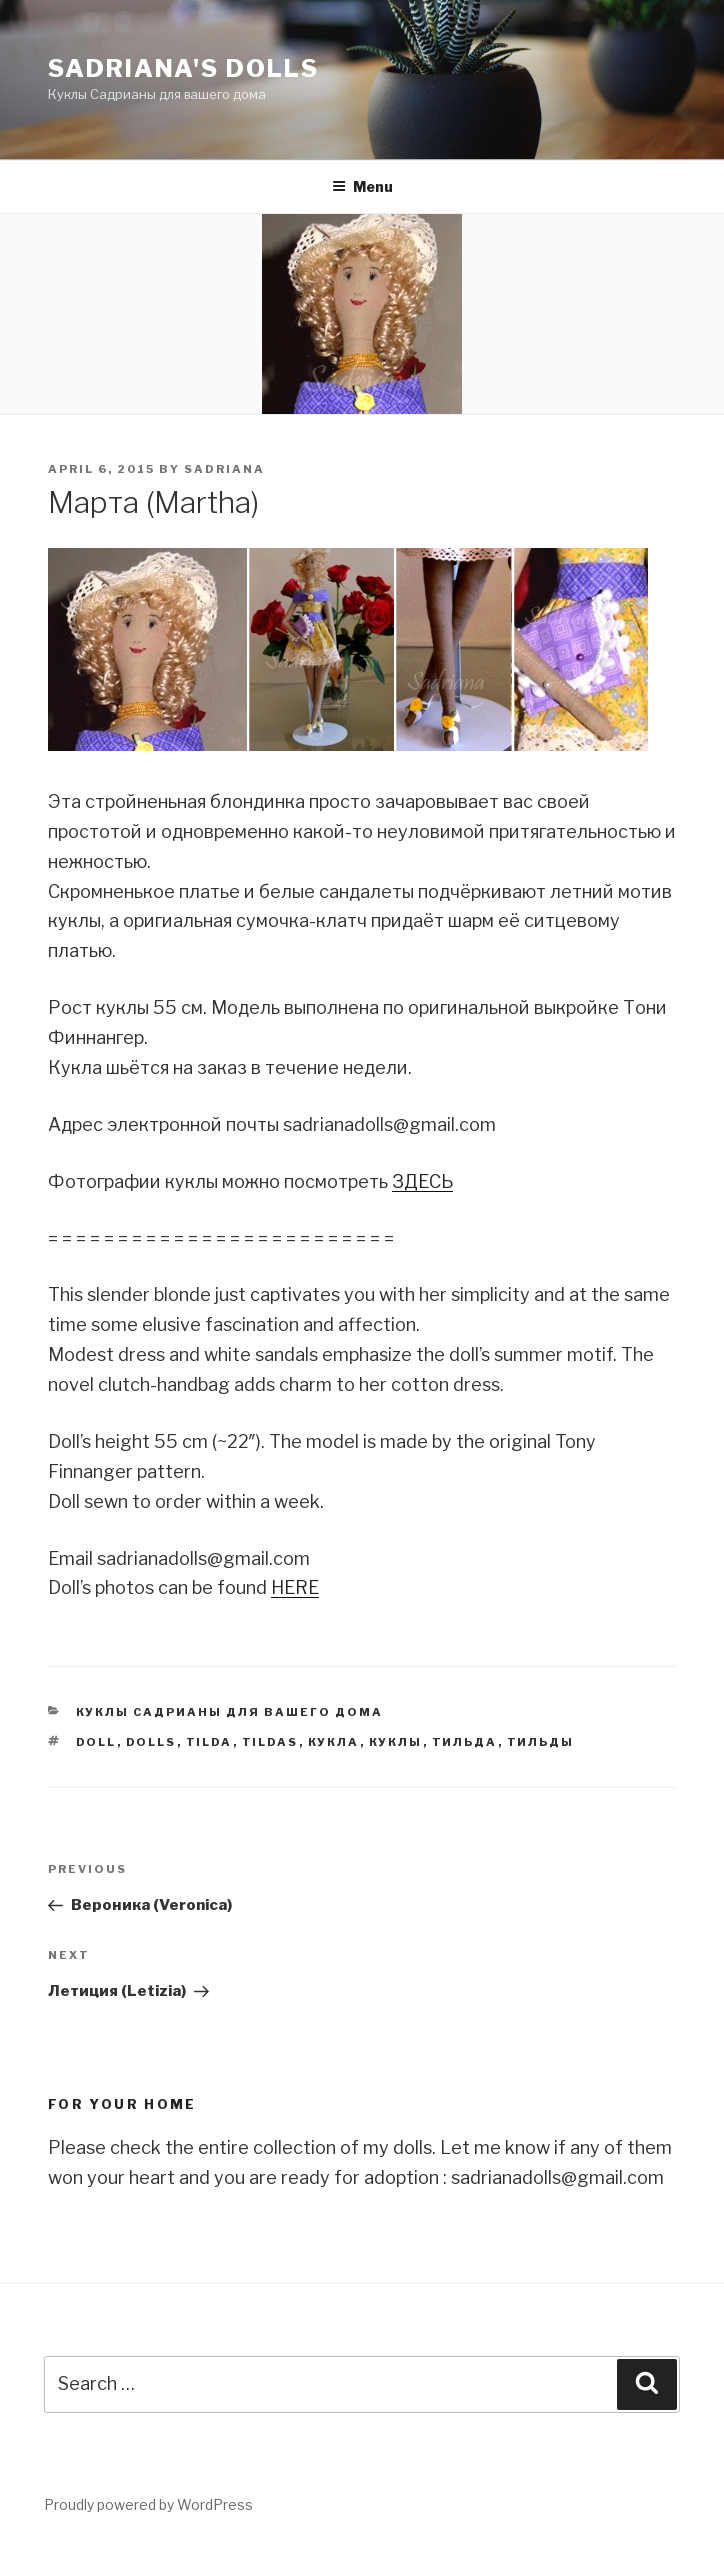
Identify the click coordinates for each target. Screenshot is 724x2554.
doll (96, 1742)
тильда (465, 1742)
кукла (334, 1742)
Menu (362, 186)
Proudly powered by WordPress (148, 2504)
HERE (295, 1587)
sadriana (224, 469)
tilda (209, 1742)
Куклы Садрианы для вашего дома (230, 1712)
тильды (541, 1742)
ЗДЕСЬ (422, 1181)
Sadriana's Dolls (183, 68)
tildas (270, 1742)
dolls (151, 1742)
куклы (396, 1742)
